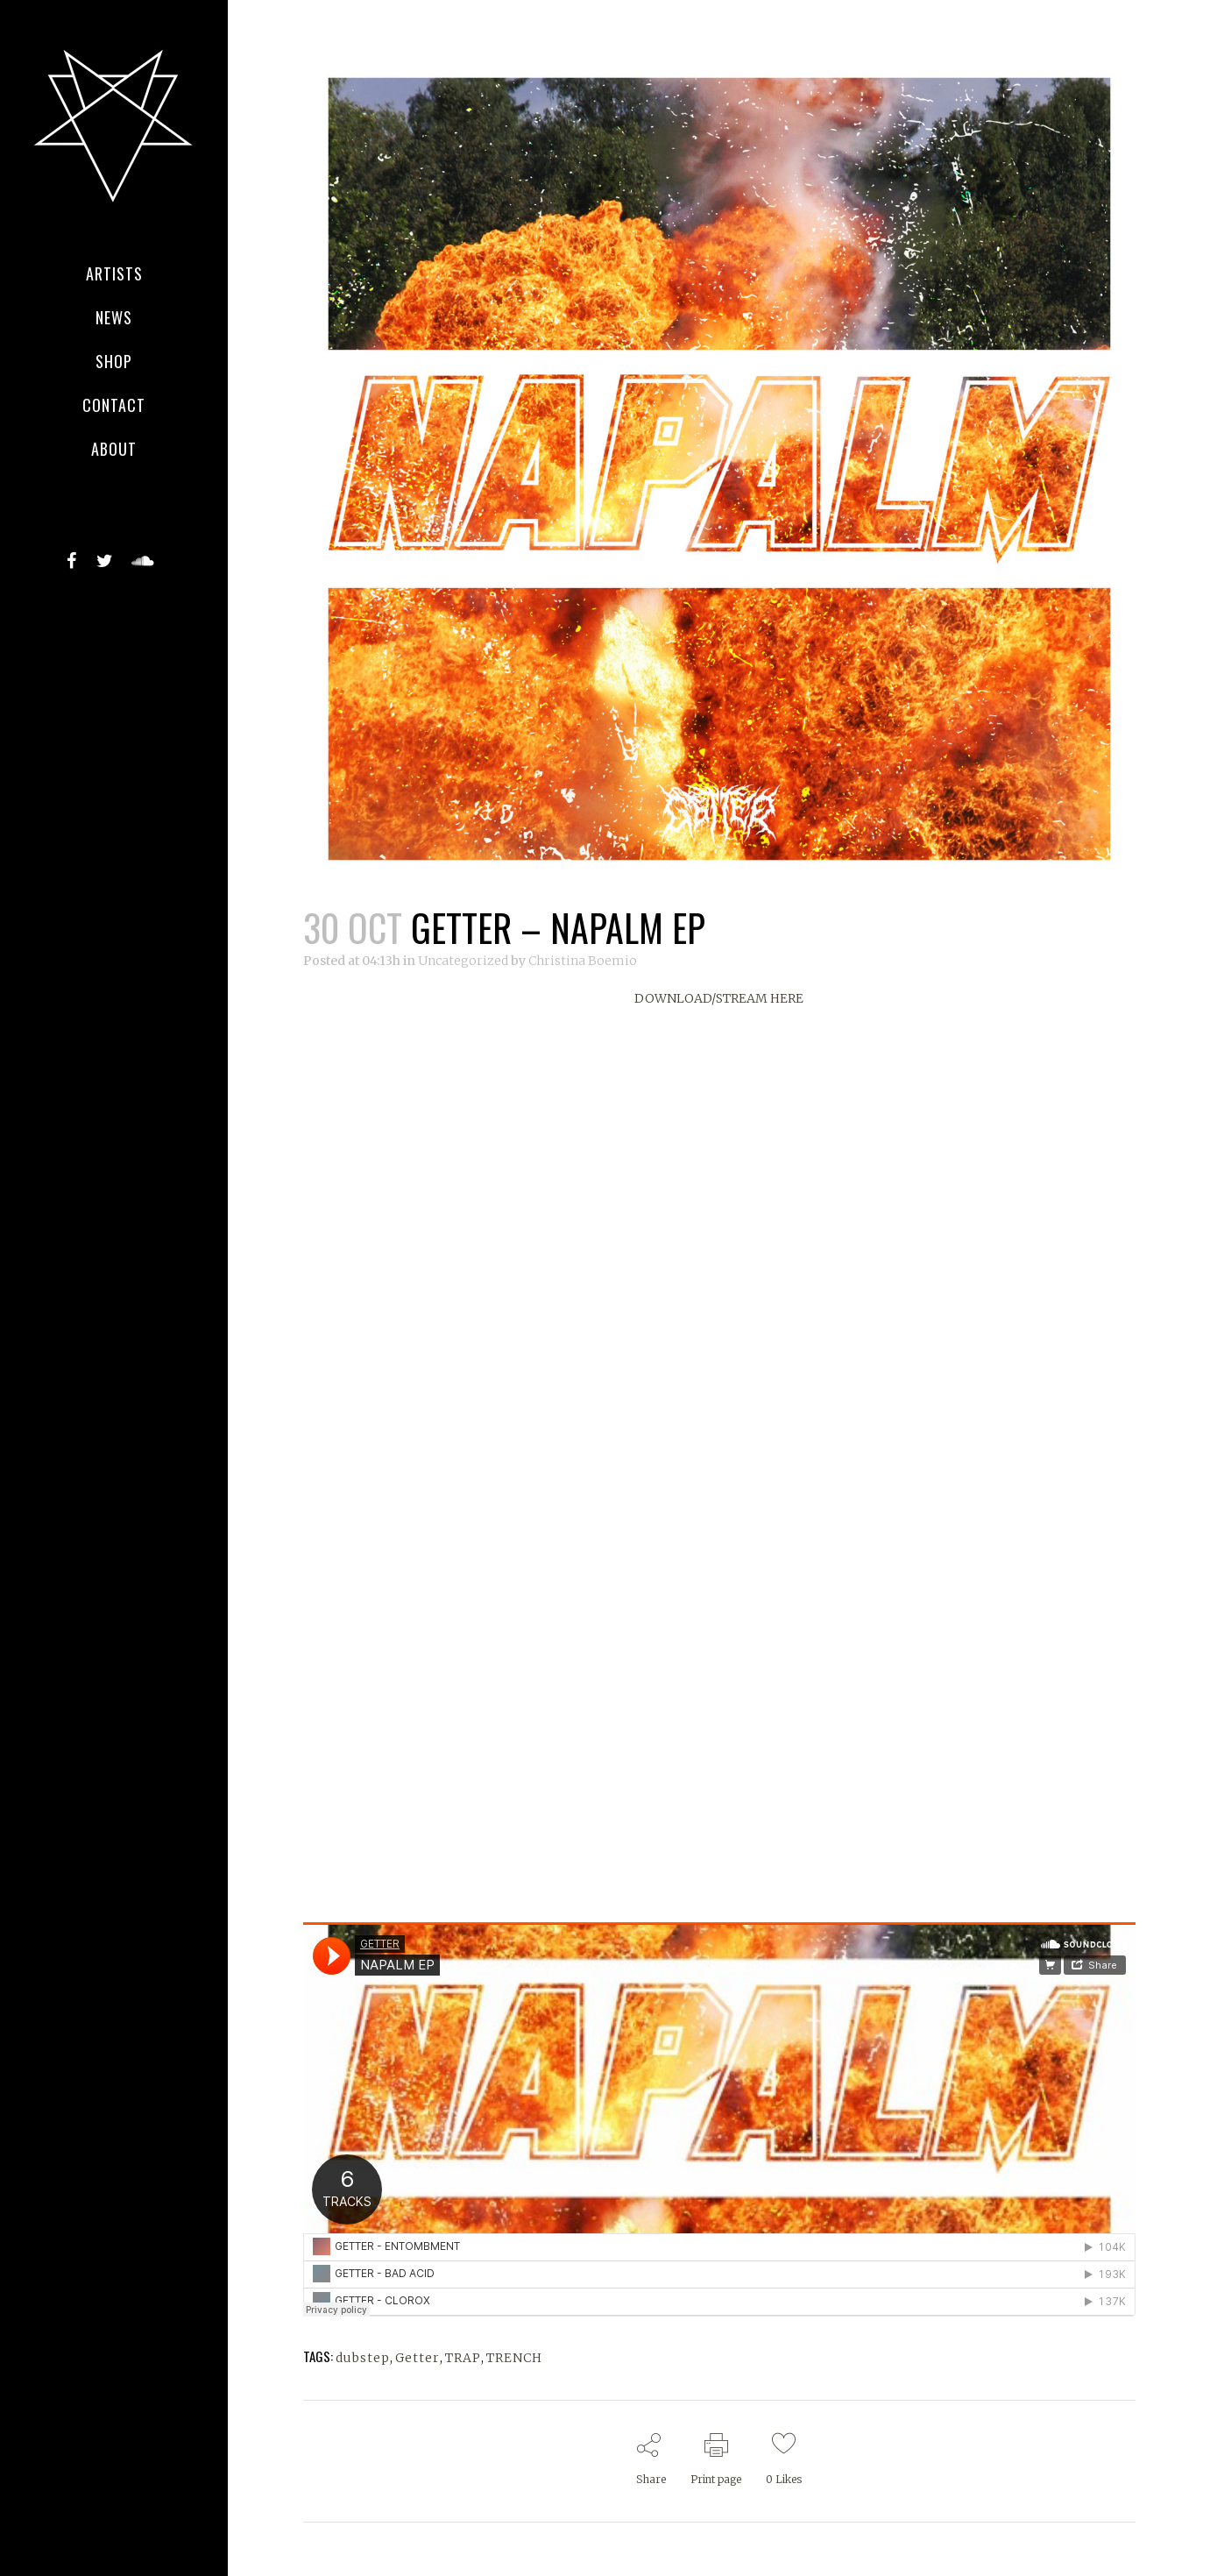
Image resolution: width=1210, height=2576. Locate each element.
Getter (417, 2358)
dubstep (363, 2358)
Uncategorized (463, 961)
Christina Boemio (582, 961)
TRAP (463, 2358)
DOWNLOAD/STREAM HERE (718, 998)
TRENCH (514, 2358)
